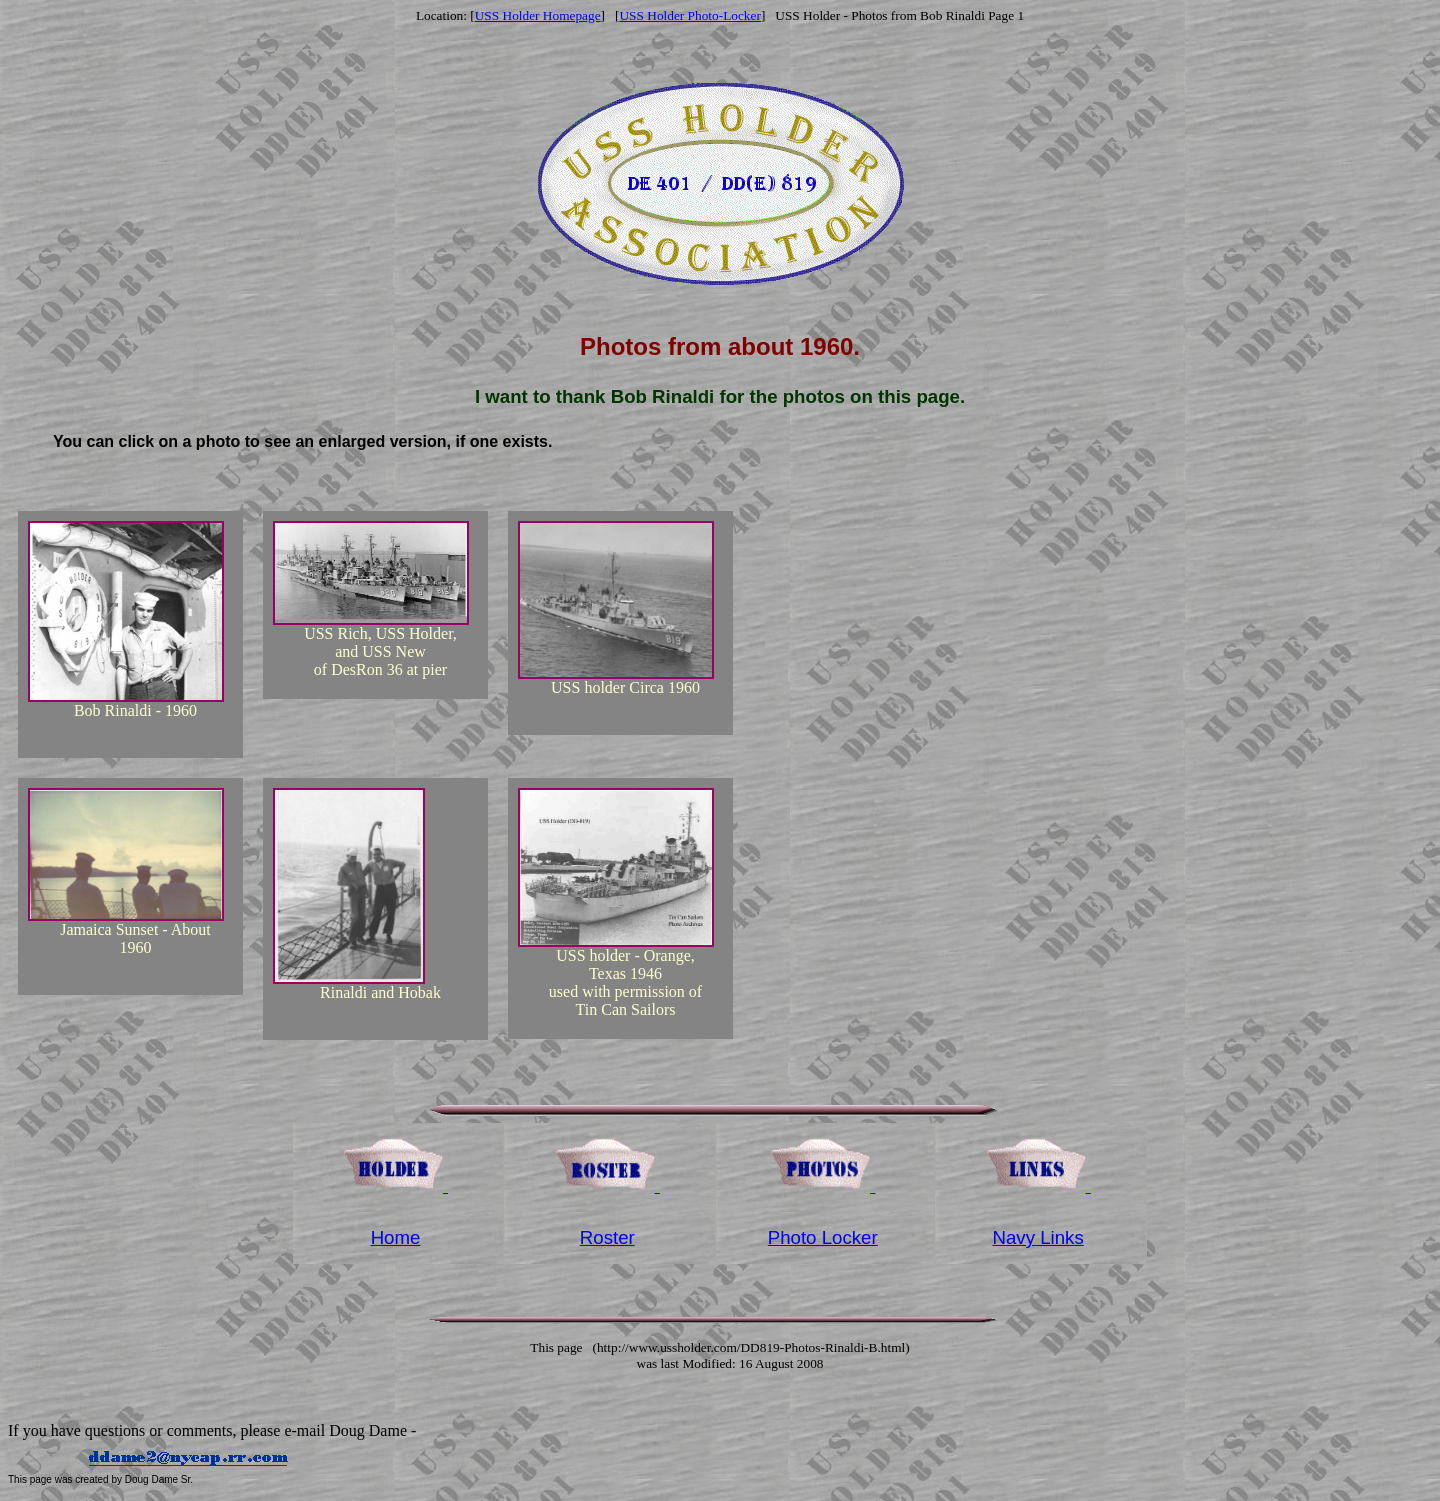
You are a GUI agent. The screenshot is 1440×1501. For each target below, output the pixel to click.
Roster (607, 1237)
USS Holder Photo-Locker (689, 15)
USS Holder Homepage (538, 15)
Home (396, 1237)
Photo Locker (823, 1237)
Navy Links (1038, 1237)
